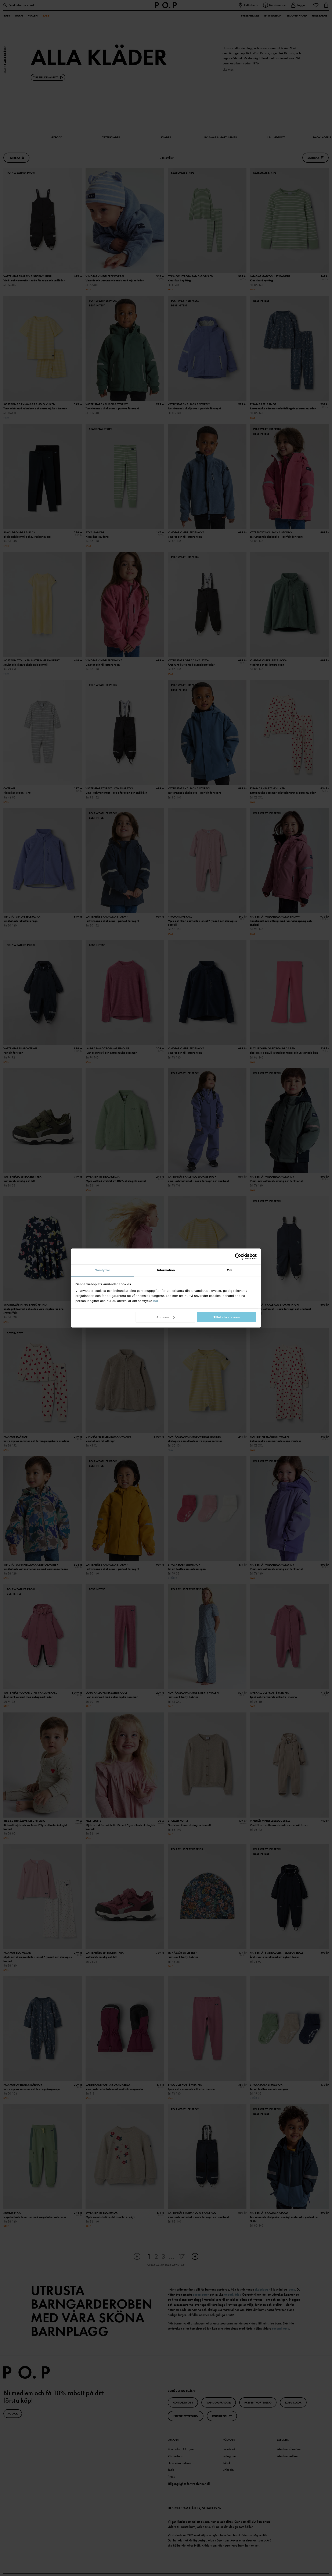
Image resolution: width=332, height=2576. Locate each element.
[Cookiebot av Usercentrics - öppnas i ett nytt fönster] (238, 1256)
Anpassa (165, 1317)
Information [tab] (166, 1270)
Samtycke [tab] (102, 1270)
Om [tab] (229, 1270)
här (156, 1301)
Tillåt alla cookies (226, 1317)
